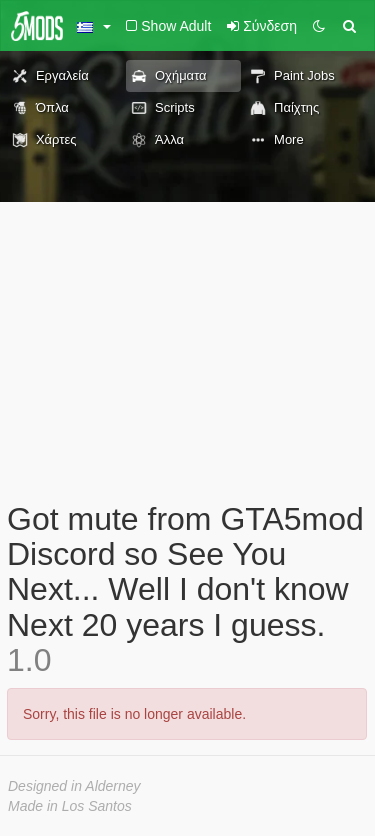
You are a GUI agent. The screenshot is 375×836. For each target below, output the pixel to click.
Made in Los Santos (70, 806)
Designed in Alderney (74, 786)
